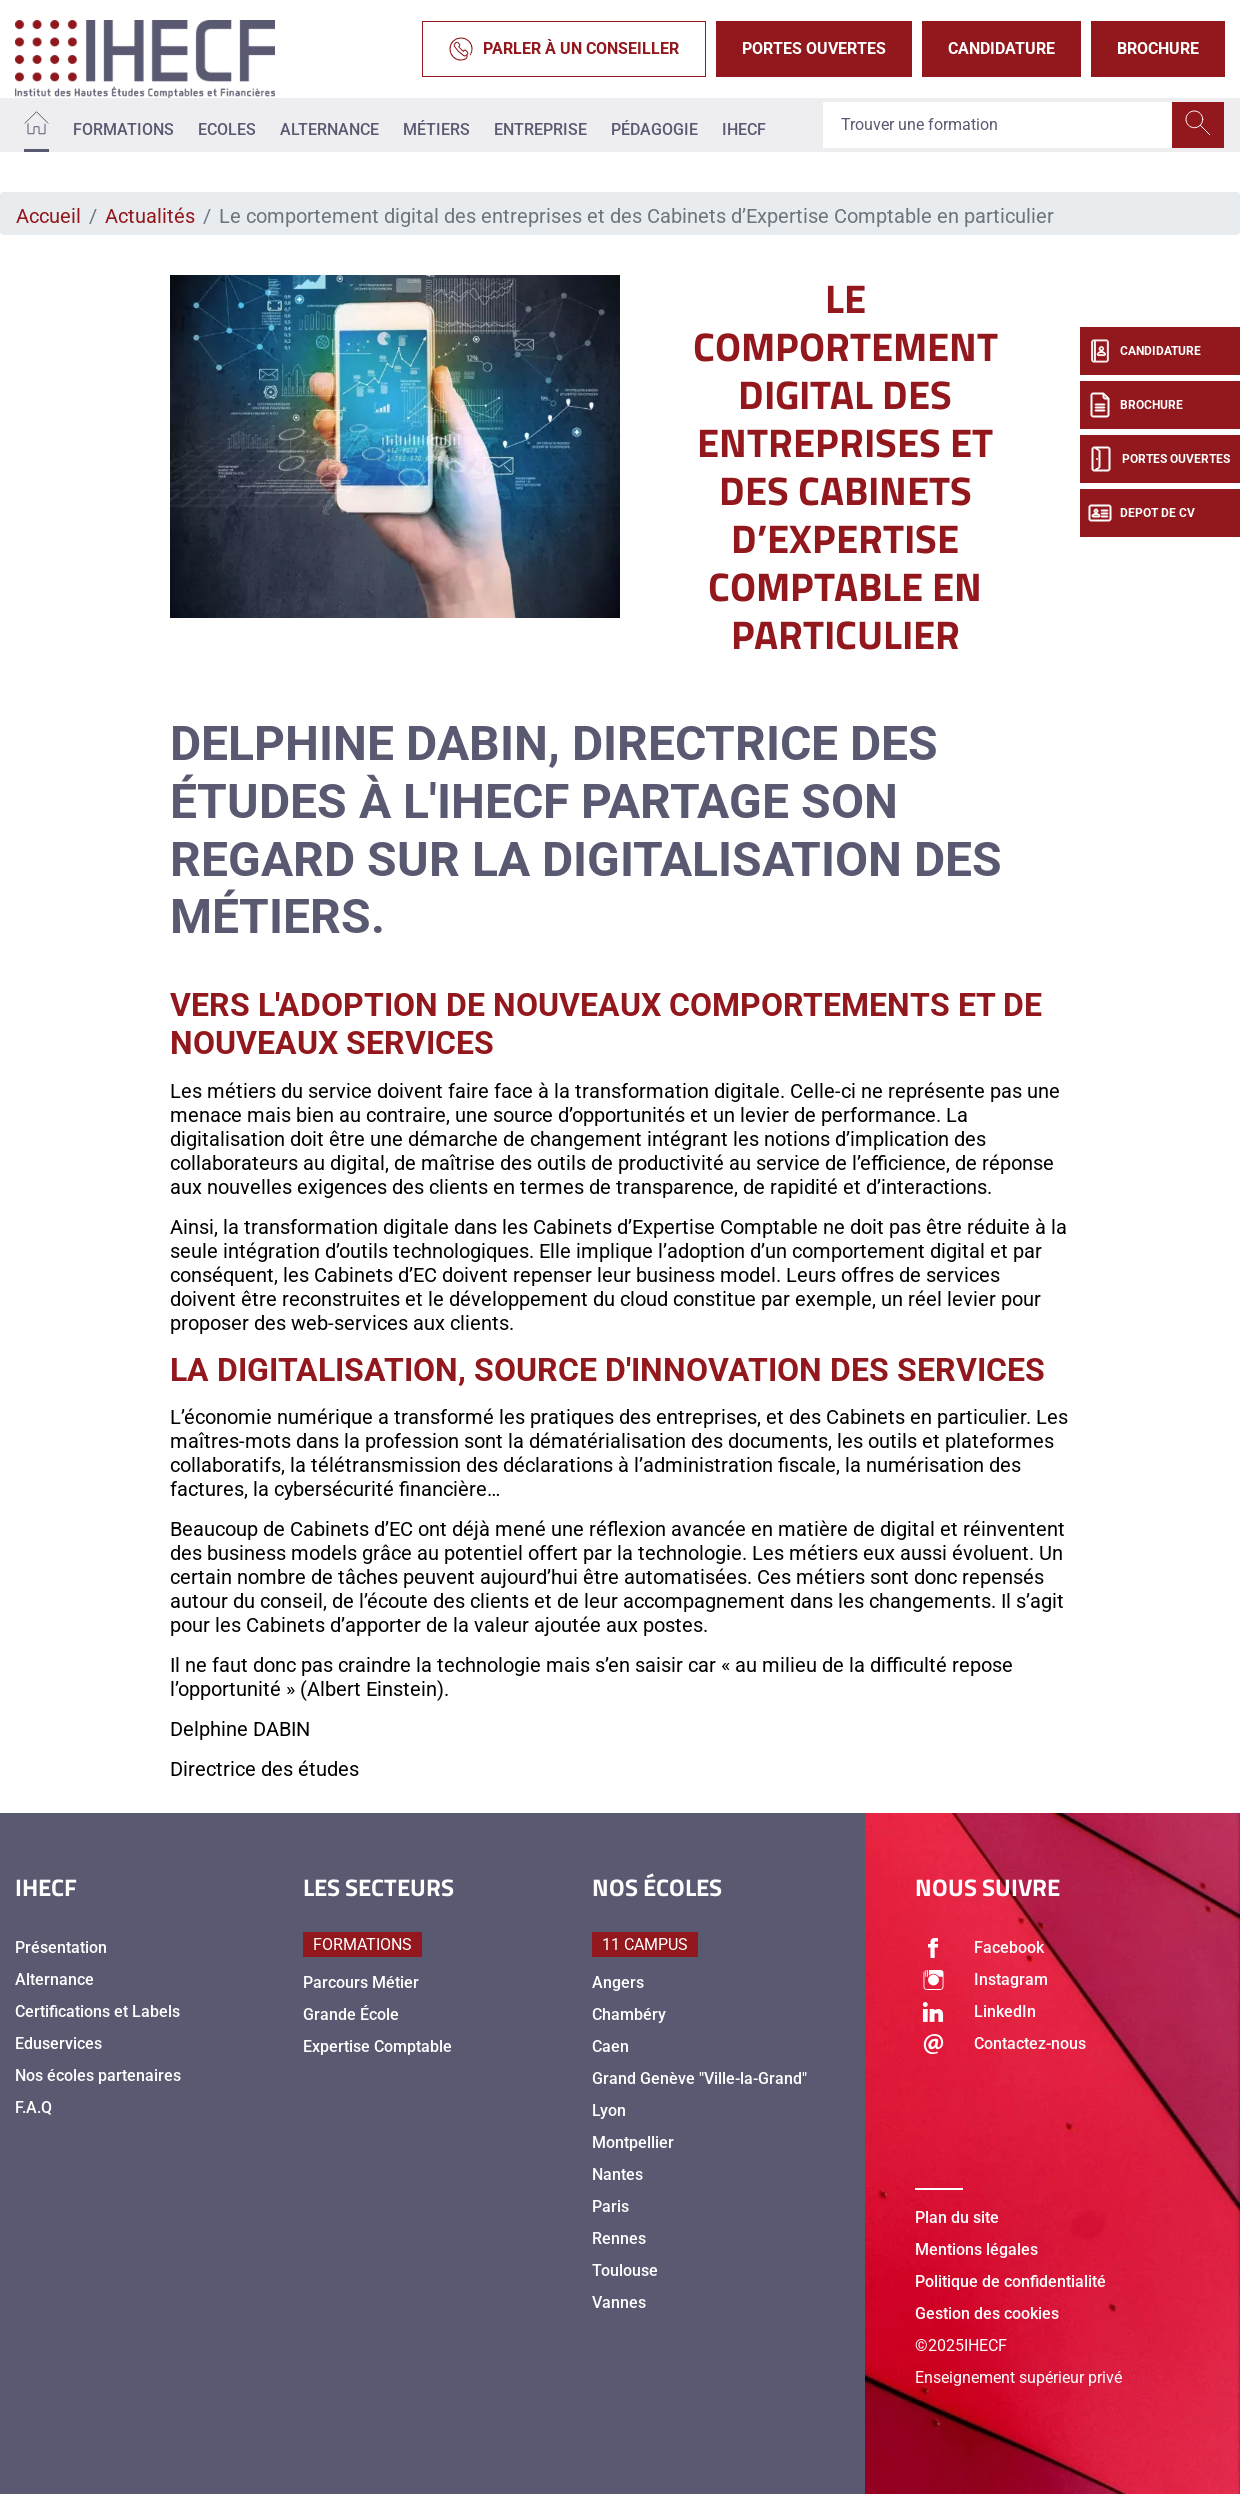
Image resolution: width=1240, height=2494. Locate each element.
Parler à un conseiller (564, 49)
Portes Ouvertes (814, 48)
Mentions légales (976, 2249)
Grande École (351, 2014)
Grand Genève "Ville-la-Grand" (699, 2078)
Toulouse (625, 2270)
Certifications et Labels (97, 2011)
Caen (610, 2046)
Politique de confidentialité (1010, 2281)
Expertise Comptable (377, 2046)
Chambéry (629, 2014)
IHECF (744, 129)
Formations (123, 129)
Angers (618, 1982)
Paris (610, 2206)
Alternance (329, 129)
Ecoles (227, 129)
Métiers (436, 129)
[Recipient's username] (998, 125)
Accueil (48, 216)
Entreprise (540, 129)
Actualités (150, 216)
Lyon (609, 2110)
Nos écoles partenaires (98, 2075)
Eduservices (58, 2043)
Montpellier (633, 2142)
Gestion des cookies (987, 2313)
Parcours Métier (361, 1982)
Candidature (1001, 48)
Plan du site (957, 2217)
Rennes (619, 2238)
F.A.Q (33, 2107)
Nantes (617, 2174)
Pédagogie (654, 129)
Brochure (1158, 48)
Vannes (619, 2302)
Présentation (61, 1947)
